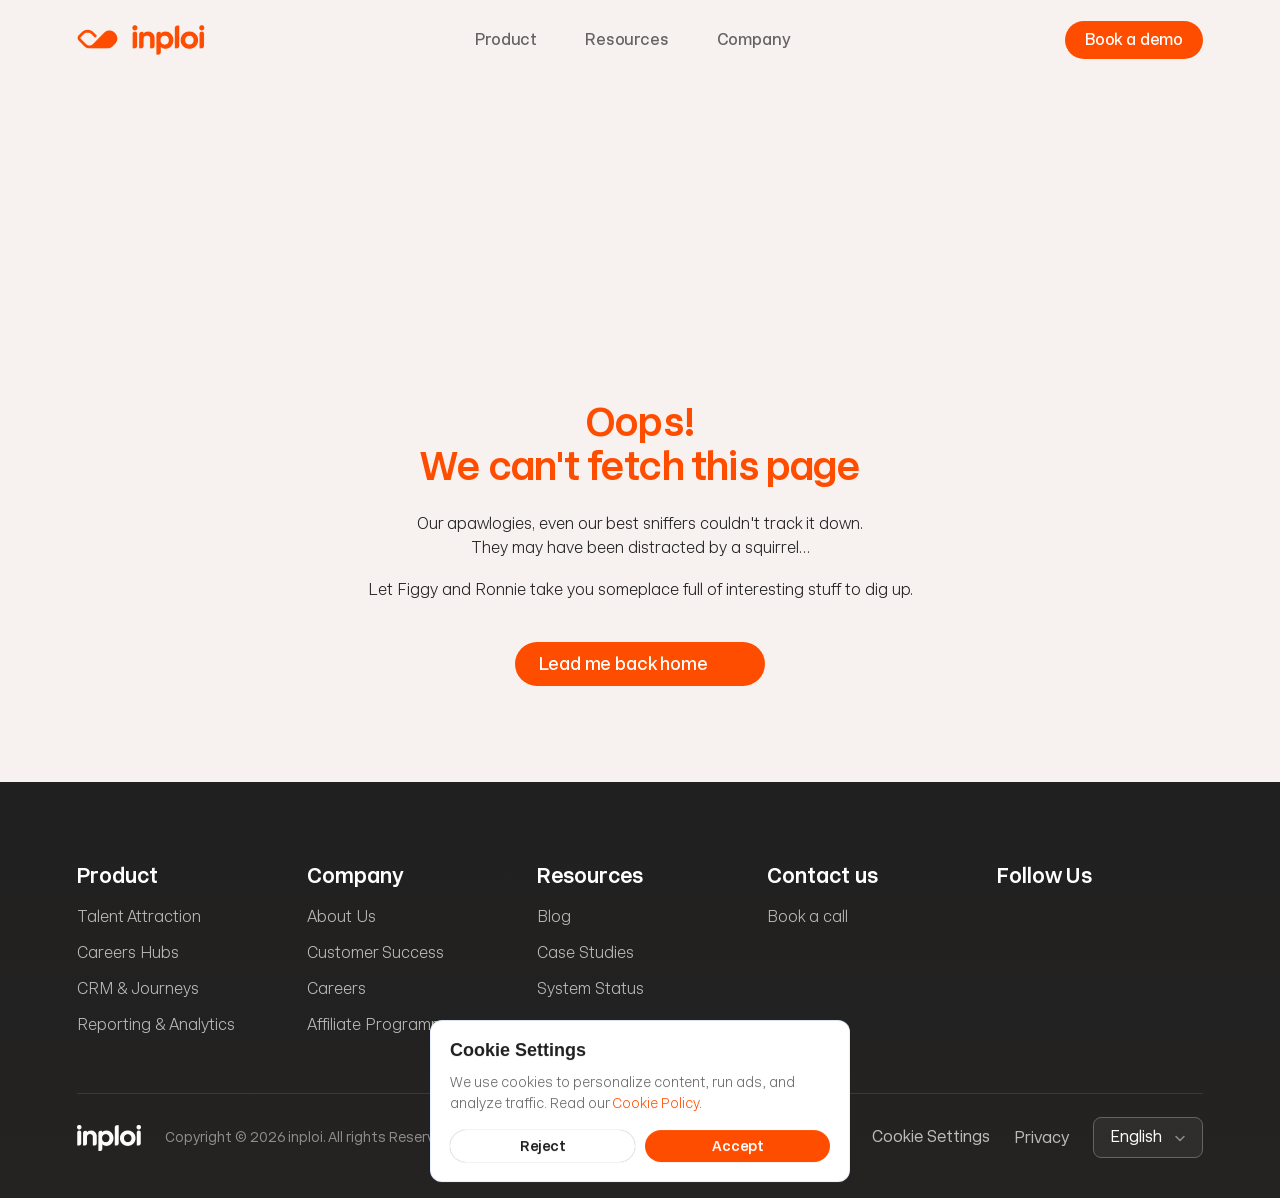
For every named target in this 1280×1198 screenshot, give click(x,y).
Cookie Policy (655, 1102)
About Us (341, 916)
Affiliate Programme (380, 1024)
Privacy (1041, 1137)
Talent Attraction (139, 916)
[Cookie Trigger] (931, 1137)
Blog (554, 916)
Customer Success (375, 952)
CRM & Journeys (138, 988)
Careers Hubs (128, 952)
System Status (590, 988)
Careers (336, 988)
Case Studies (585, 952)
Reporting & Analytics (156, 1024)
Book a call (807, 916)
